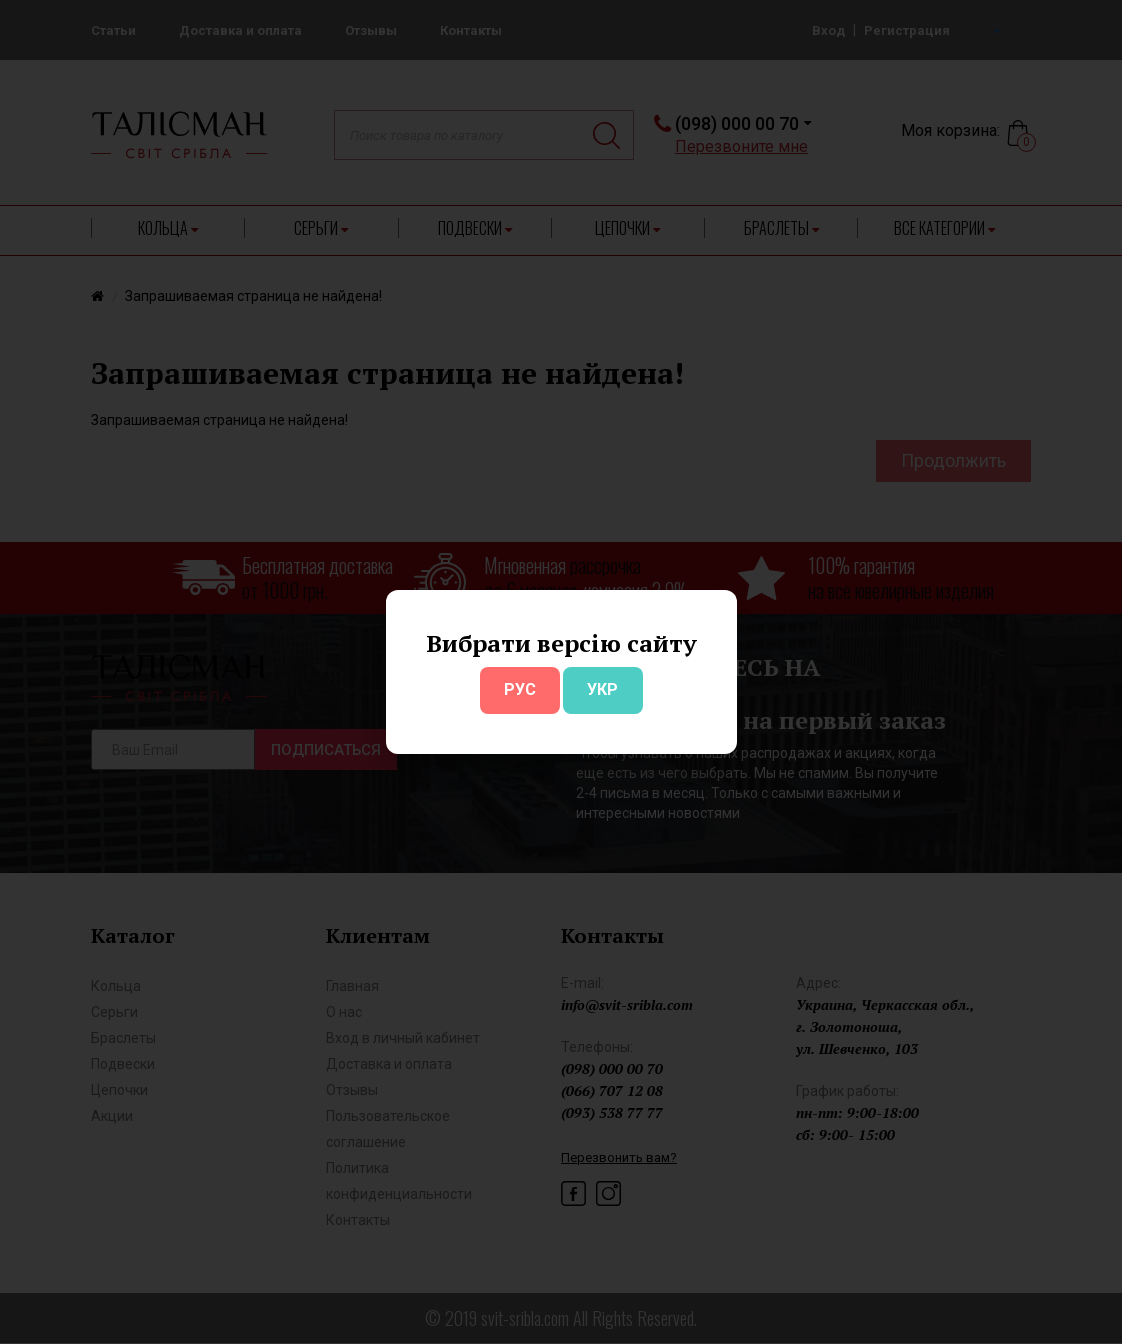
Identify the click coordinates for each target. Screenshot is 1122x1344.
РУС (520, 689)
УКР (602, 689)
